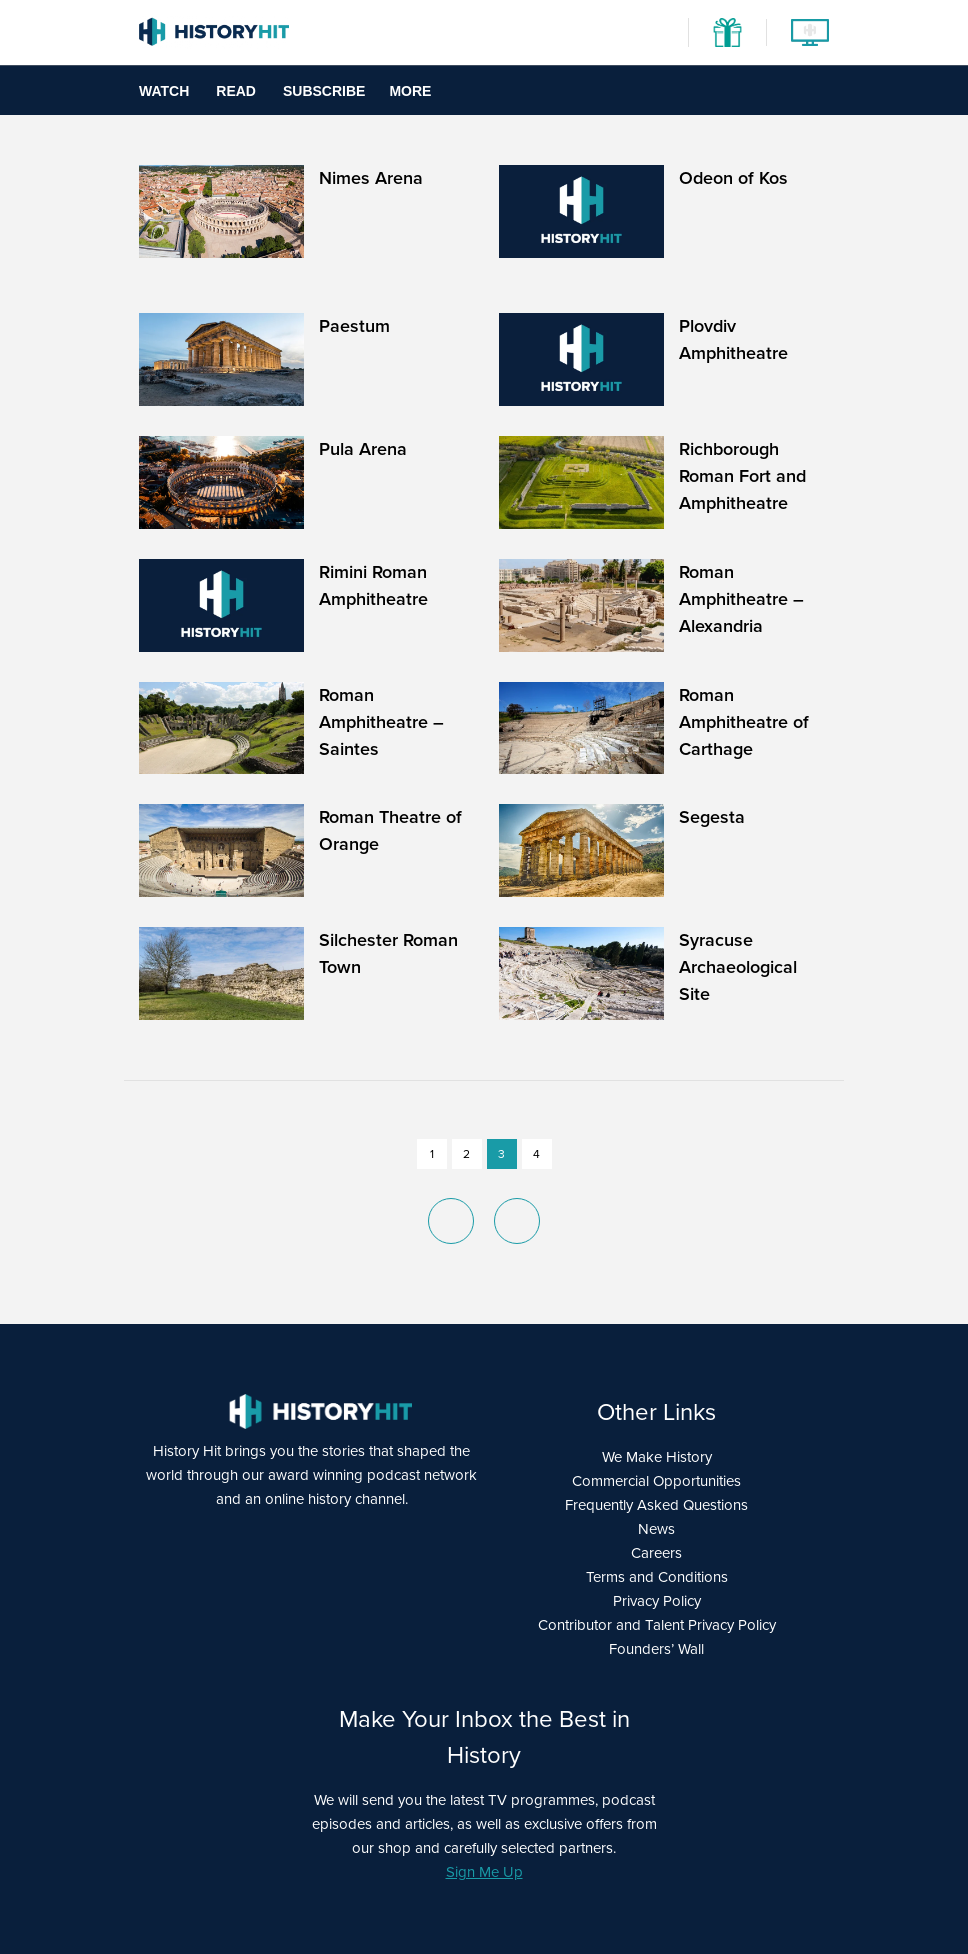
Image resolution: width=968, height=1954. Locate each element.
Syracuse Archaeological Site (738, 967)
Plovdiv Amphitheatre (733, 339)
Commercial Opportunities (656, 1481)
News (656, 1529)
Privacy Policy (657, 1601)
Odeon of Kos (733, 178)
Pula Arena (363, 449)
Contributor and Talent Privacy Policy (657, 1625)
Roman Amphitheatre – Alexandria (741, 599)
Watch (164, 91)
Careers (656, 1553)
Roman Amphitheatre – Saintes (381, 722)
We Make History (657, 1457)
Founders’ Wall (656, 1649)
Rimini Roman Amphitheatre (373, 585)
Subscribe (324, 91)
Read (236, 91)
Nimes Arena (371, 178)
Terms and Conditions (657, 1577)
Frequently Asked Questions (656, 1505)
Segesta (712, 817)
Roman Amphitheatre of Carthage (744, 722)
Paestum (354, 326)
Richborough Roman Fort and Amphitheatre (742, 476)
